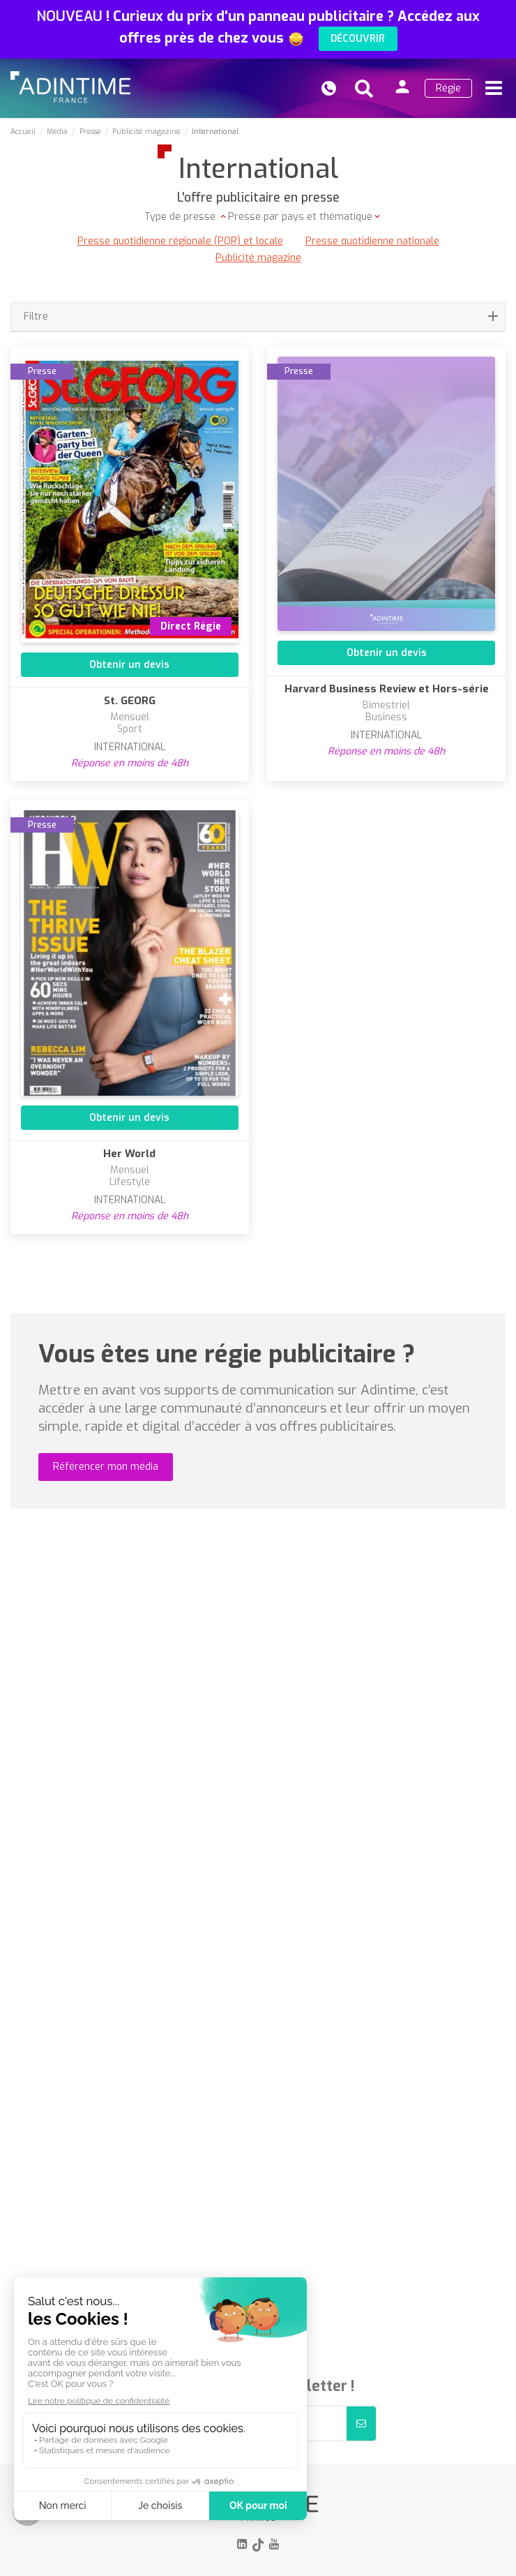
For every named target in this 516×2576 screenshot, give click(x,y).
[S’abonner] (361, 2423)
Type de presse (181, 216)
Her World (129, 1154)
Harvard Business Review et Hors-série (386, 689)
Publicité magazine (258, 258)
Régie (448, 88)
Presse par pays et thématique (300, 216)
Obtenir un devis (129, 664)
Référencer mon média (105, 1466)
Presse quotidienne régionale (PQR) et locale (180, 241)
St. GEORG (129, 701)
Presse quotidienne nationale (372, 241)
